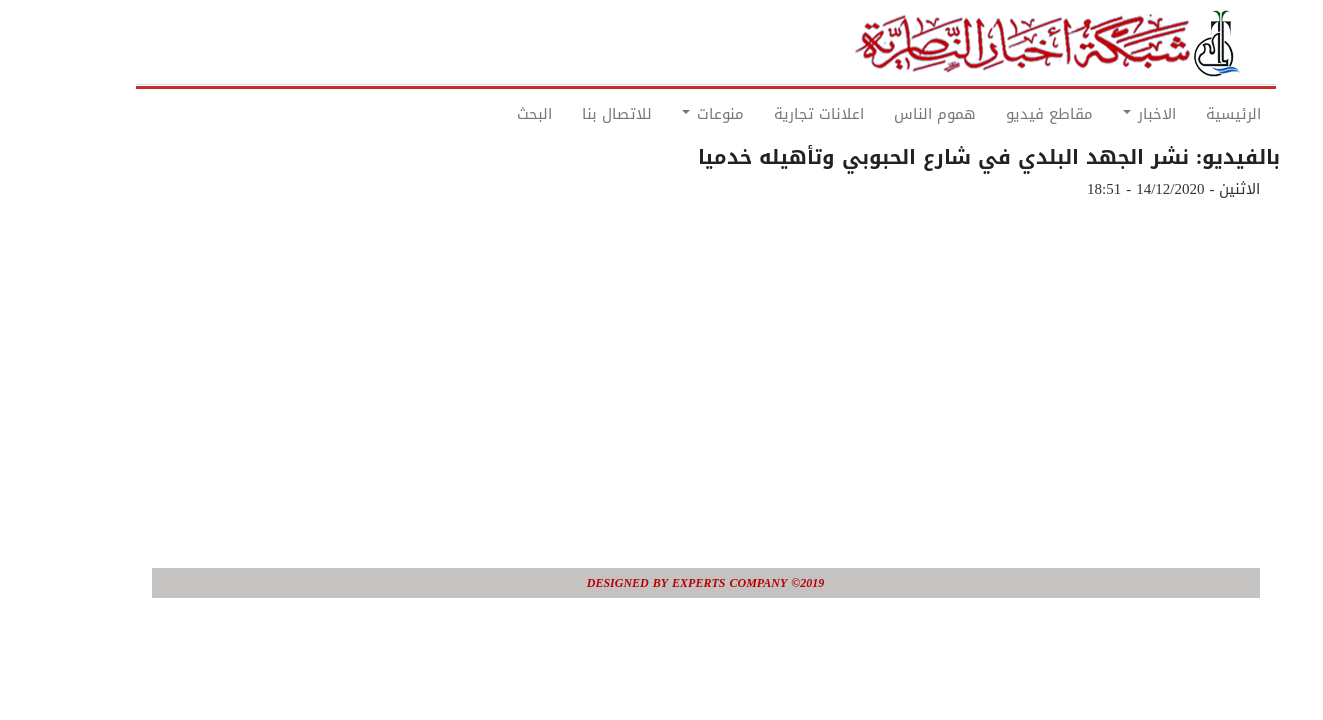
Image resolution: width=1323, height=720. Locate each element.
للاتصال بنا (573, 114)
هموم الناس (891, 114)
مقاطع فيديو (1005, 114)
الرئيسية (1189, 114)
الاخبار (1105, 114)
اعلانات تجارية (775, 114)
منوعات (669, 114)
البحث (490, 114)
